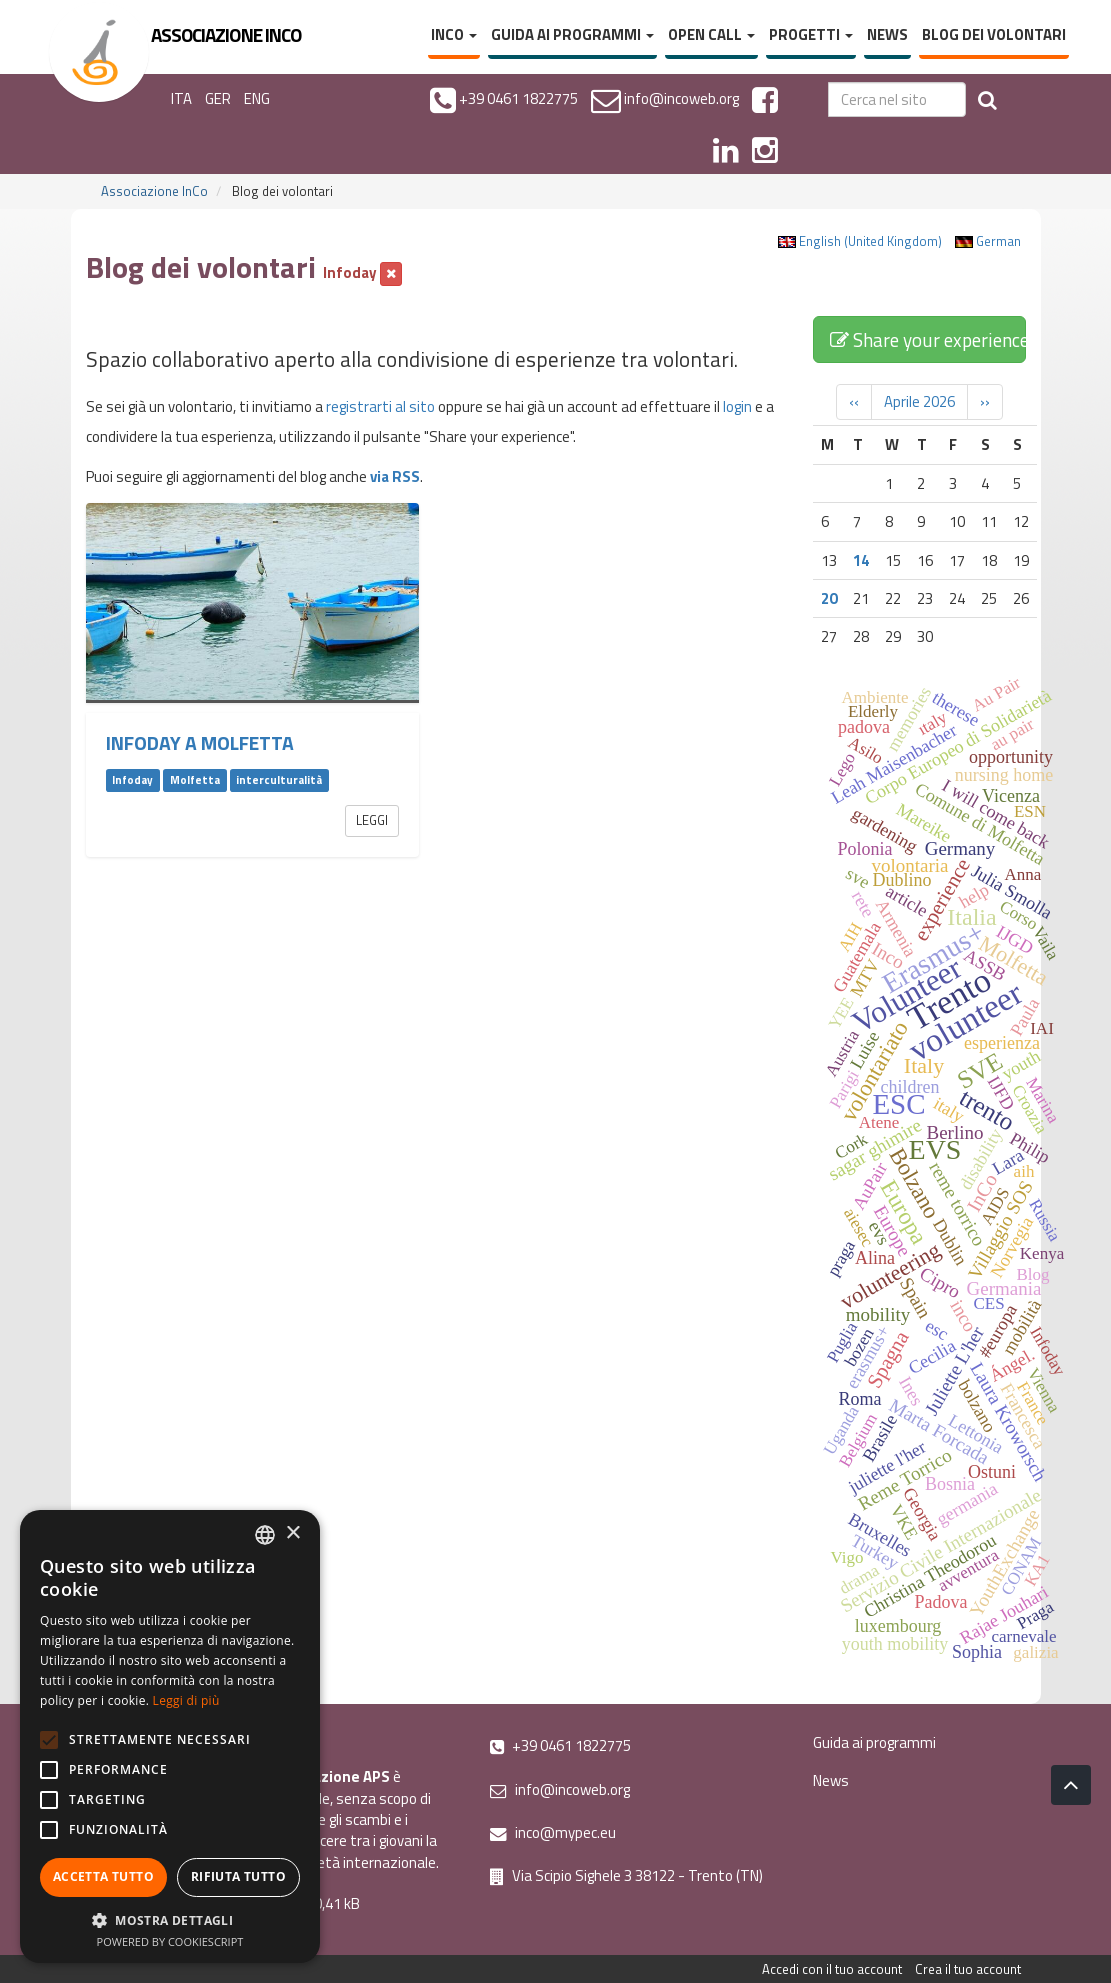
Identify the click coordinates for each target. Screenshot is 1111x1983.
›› (985, 401)
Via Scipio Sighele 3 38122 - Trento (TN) (626, 1875)
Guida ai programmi (572, 34)
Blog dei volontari (994, 34)
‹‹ (854, 401)
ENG (257, 98)
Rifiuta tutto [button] (238, 1876)
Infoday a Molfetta (200, 743)
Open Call (711, 34)
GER (218, 98)
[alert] (170, 1736)
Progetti (811, 34)
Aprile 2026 (919, 401)
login (737, 406)
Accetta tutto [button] (103, 1876)
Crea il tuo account (968, 1969)
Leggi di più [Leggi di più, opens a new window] (186, 1700)
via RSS (395, 476)
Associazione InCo (154, 191)
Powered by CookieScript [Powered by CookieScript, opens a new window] (170, 1941)
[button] (170, 1919)
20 (829, 598)
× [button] (292, 1533)
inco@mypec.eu (553, 1832)
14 (861, 560)
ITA (181, 98)
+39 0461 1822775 (560, 1745)
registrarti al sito (380, 406)
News (887, 34)
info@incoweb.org (560, 1789)
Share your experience (928, 339)
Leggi (372, 820)
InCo (454, 34)
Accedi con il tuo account (832, 1969)
